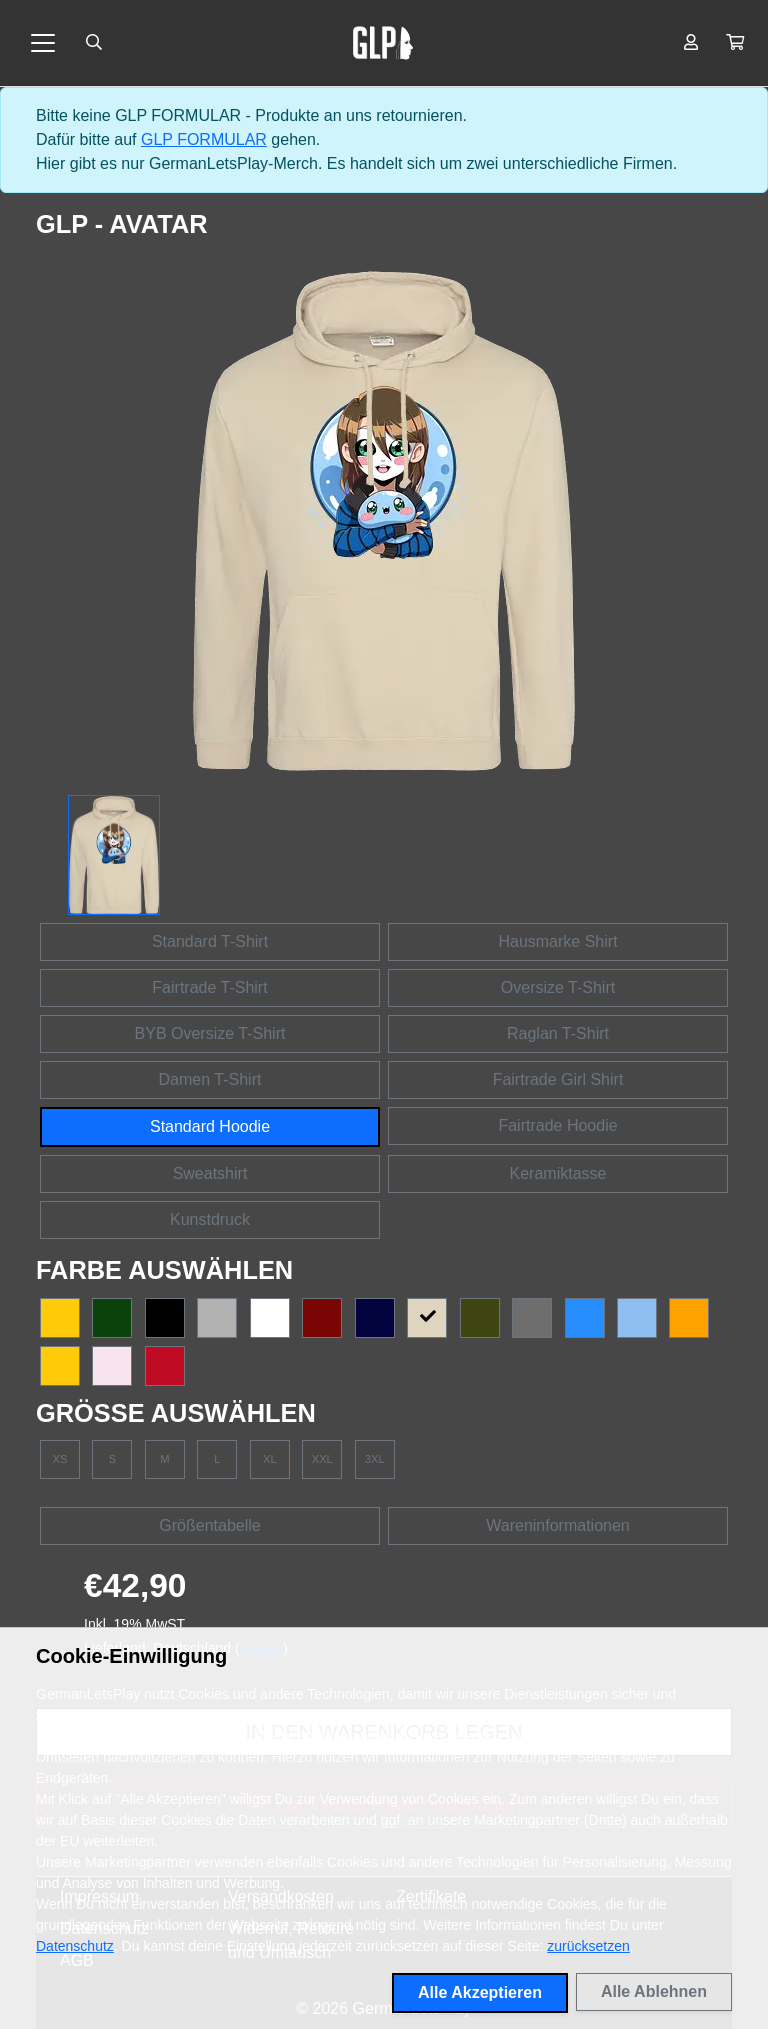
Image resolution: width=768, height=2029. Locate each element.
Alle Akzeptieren (480, 1992)
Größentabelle (209, 1525)
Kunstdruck (210, 1219)
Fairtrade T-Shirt (209, 987)
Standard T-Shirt (210, 941)
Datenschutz (75, 1946)
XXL (322, 1459)
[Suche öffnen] (94, 43)
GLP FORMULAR (204, 139)
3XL (375, 1459)
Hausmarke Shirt (557, 941)
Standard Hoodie (210, 1126)
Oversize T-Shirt (558, 987)
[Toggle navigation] (43, 43)
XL (270, 1459)
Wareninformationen (557, 1525)
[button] (735, 43)
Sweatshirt (210, 1173)
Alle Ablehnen (654, 1991)
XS (60, 1459)
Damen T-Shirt (210, 1079)
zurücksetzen (588, 1946)
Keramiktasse (558, 1173)
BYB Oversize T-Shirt (210, 1033)
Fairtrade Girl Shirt (558, 1079)
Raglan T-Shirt (558, 1033)
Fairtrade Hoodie (557, 1125)
